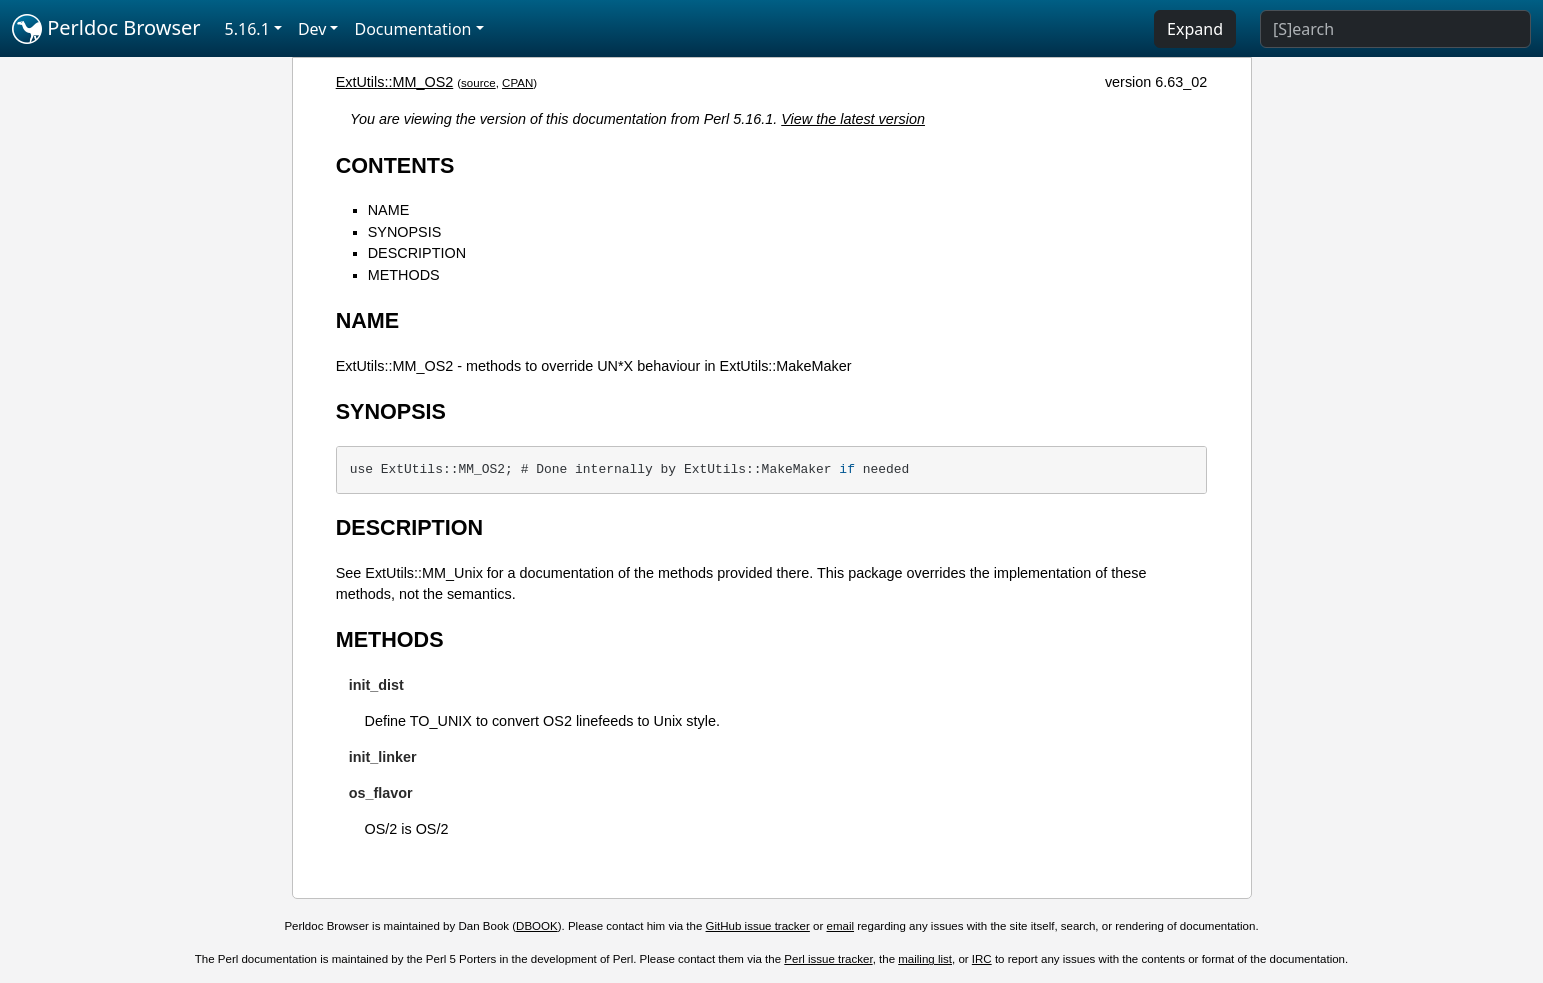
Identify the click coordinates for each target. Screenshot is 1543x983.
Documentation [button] (412, 29)
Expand (1195, 29)
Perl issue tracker (828, 959)
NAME (389, 210)
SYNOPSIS (405, 232)
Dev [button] (312, 29)
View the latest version (853, 119)
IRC (982, 959)
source (478, 83)
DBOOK (537, 926)
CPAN (517, 83)
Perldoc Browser (106, 29)
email (841, 926)
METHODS (404, 275)
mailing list (925, 959)
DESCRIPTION (417, 253)
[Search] (1395, 29)
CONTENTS (395, 165)
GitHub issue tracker (758, 926)
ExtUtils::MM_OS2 (395, 82)
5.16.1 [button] (247, 29)
